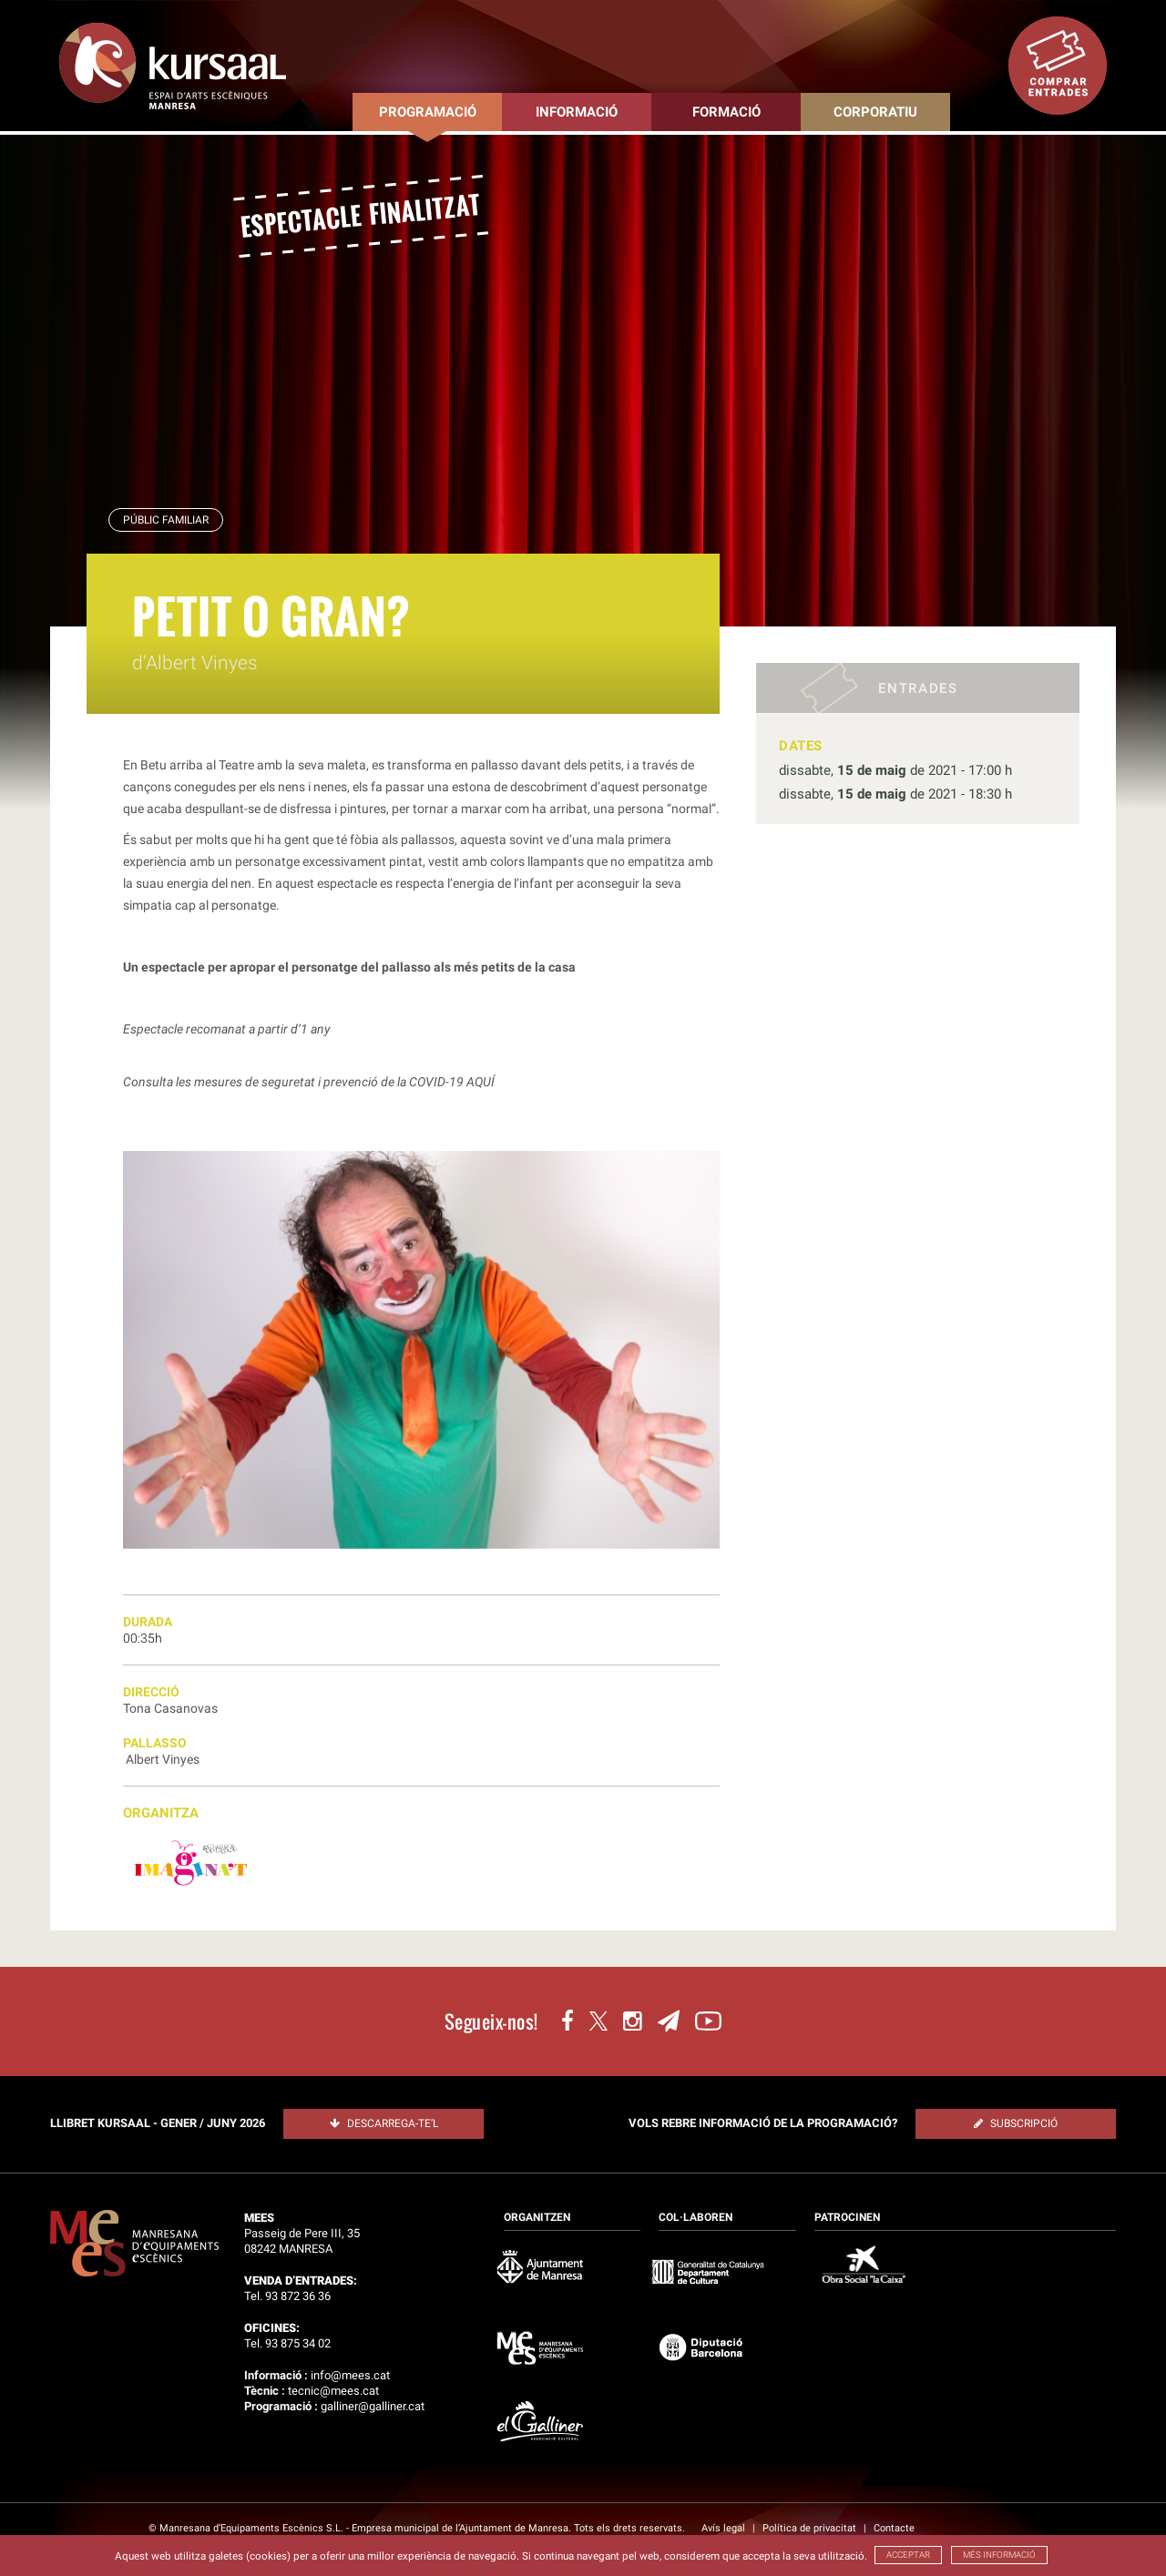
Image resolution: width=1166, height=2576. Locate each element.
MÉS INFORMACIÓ (999, 2555)
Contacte (894, 2528)
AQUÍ (480, 1081)
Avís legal (724, 2528)
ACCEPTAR (908, 2555)
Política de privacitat (810, 2528)
